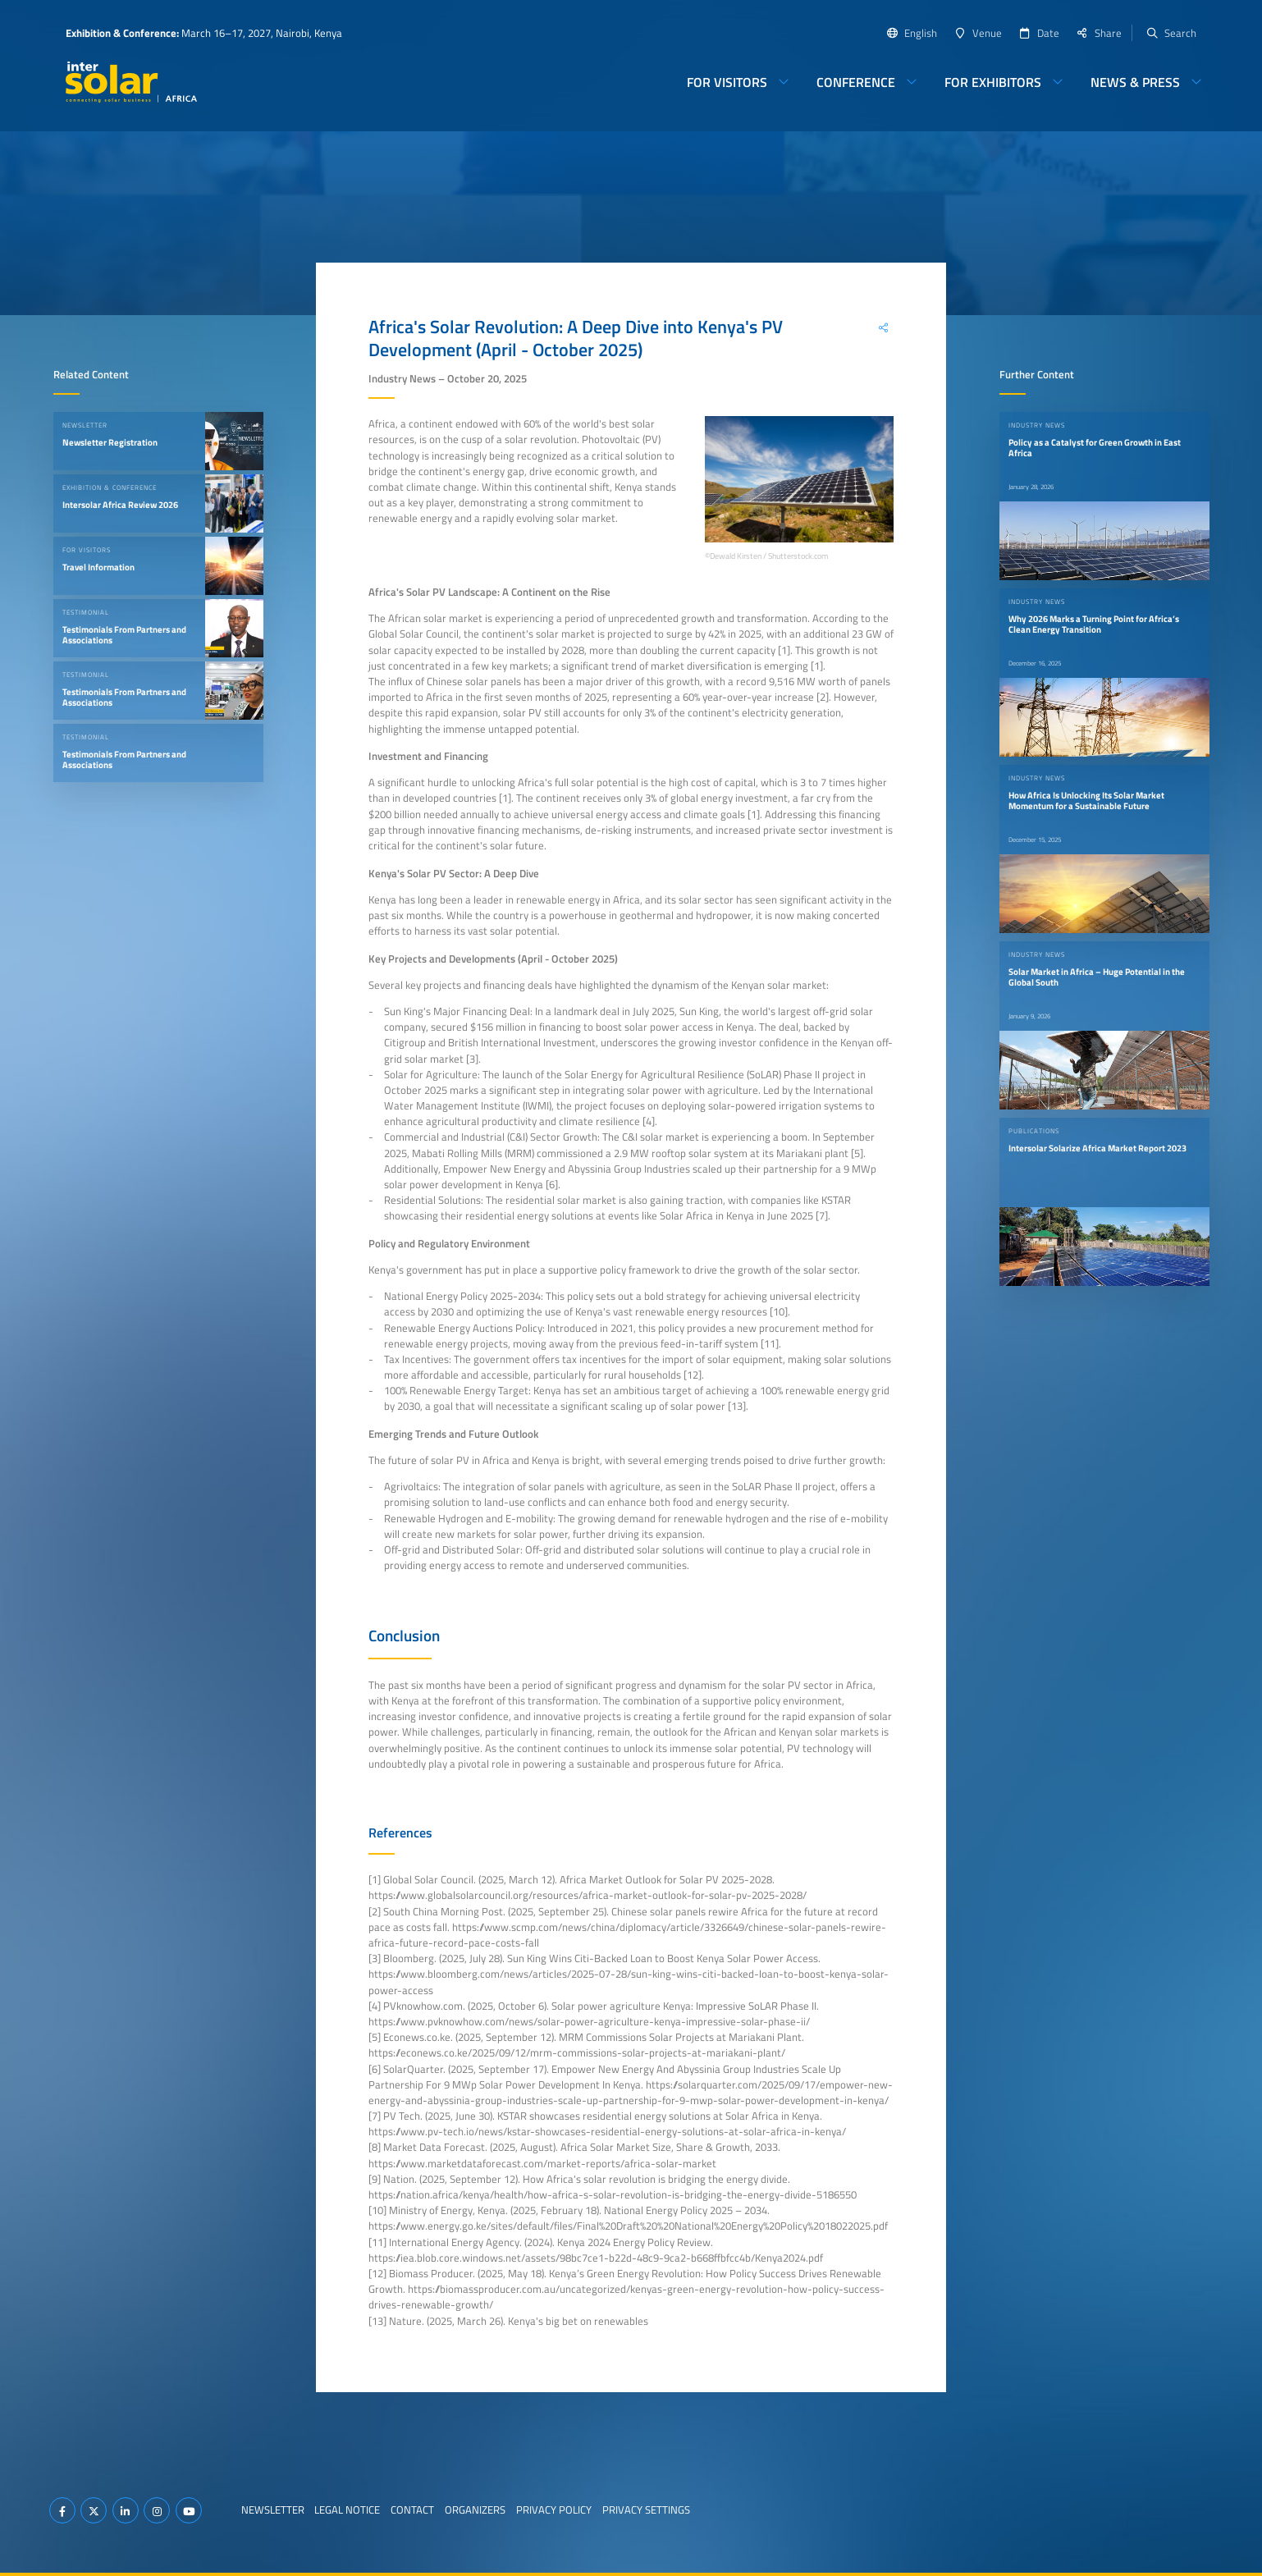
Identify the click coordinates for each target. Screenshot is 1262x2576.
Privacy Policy (554, 2509)
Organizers (475, 2509)
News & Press (1135, 82)
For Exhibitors (992, 82)
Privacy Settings (646, 2509)
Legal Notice (347, 2509)
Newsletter (272, 2509)
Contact (412, 2509)
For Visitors (727, 82)
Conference (855, 82)
